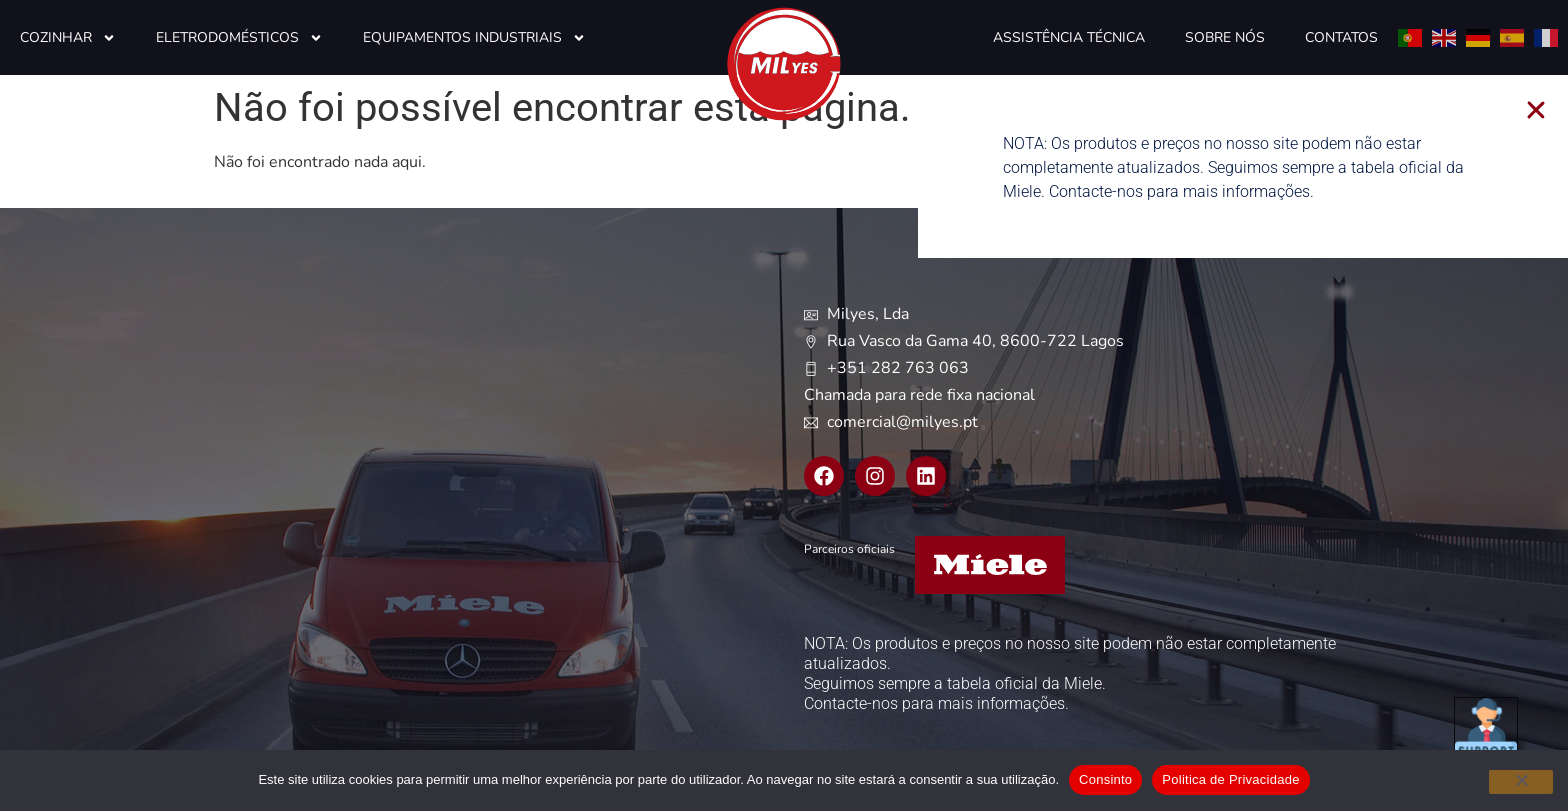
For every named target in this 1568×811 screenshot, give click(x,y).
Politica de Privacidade (1230, 779)
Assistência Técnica (1069, 37)
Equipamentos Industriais (474, 38)
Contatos (1341, 37)
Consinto (1105, 779)
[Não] (1521, 782)
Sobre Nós (1225, 37)
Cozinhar (68, 38)
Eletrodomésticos (239, 38)
